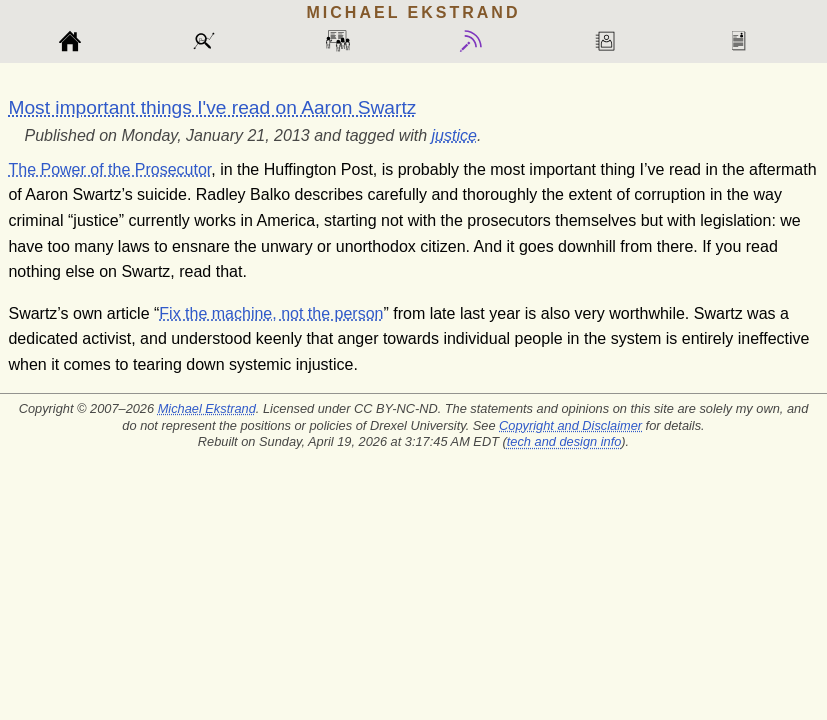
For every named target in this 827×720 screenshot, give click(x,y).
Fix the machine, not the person (271, 313)
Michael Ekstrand (207, 408)
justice (454, 135)
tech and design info (564, 441)
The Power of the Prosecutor (109, 169)
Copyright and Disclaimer (570, 425)
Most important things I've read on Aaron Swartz (212, 107)
